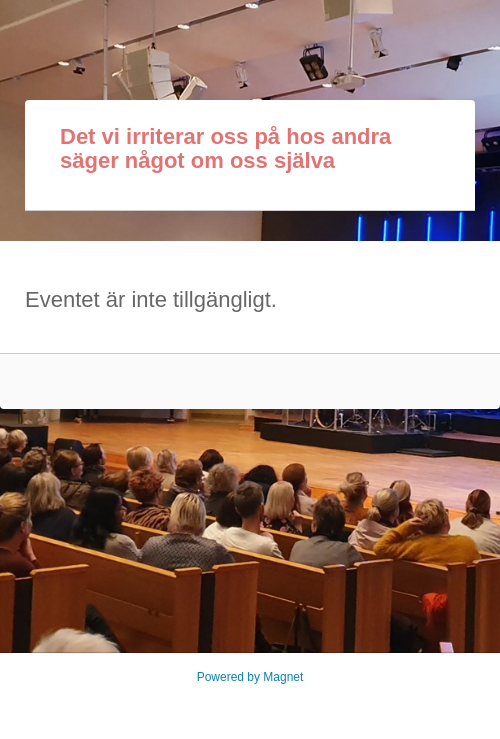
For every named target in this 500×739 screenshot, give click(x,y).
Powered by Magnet (250, 677)
